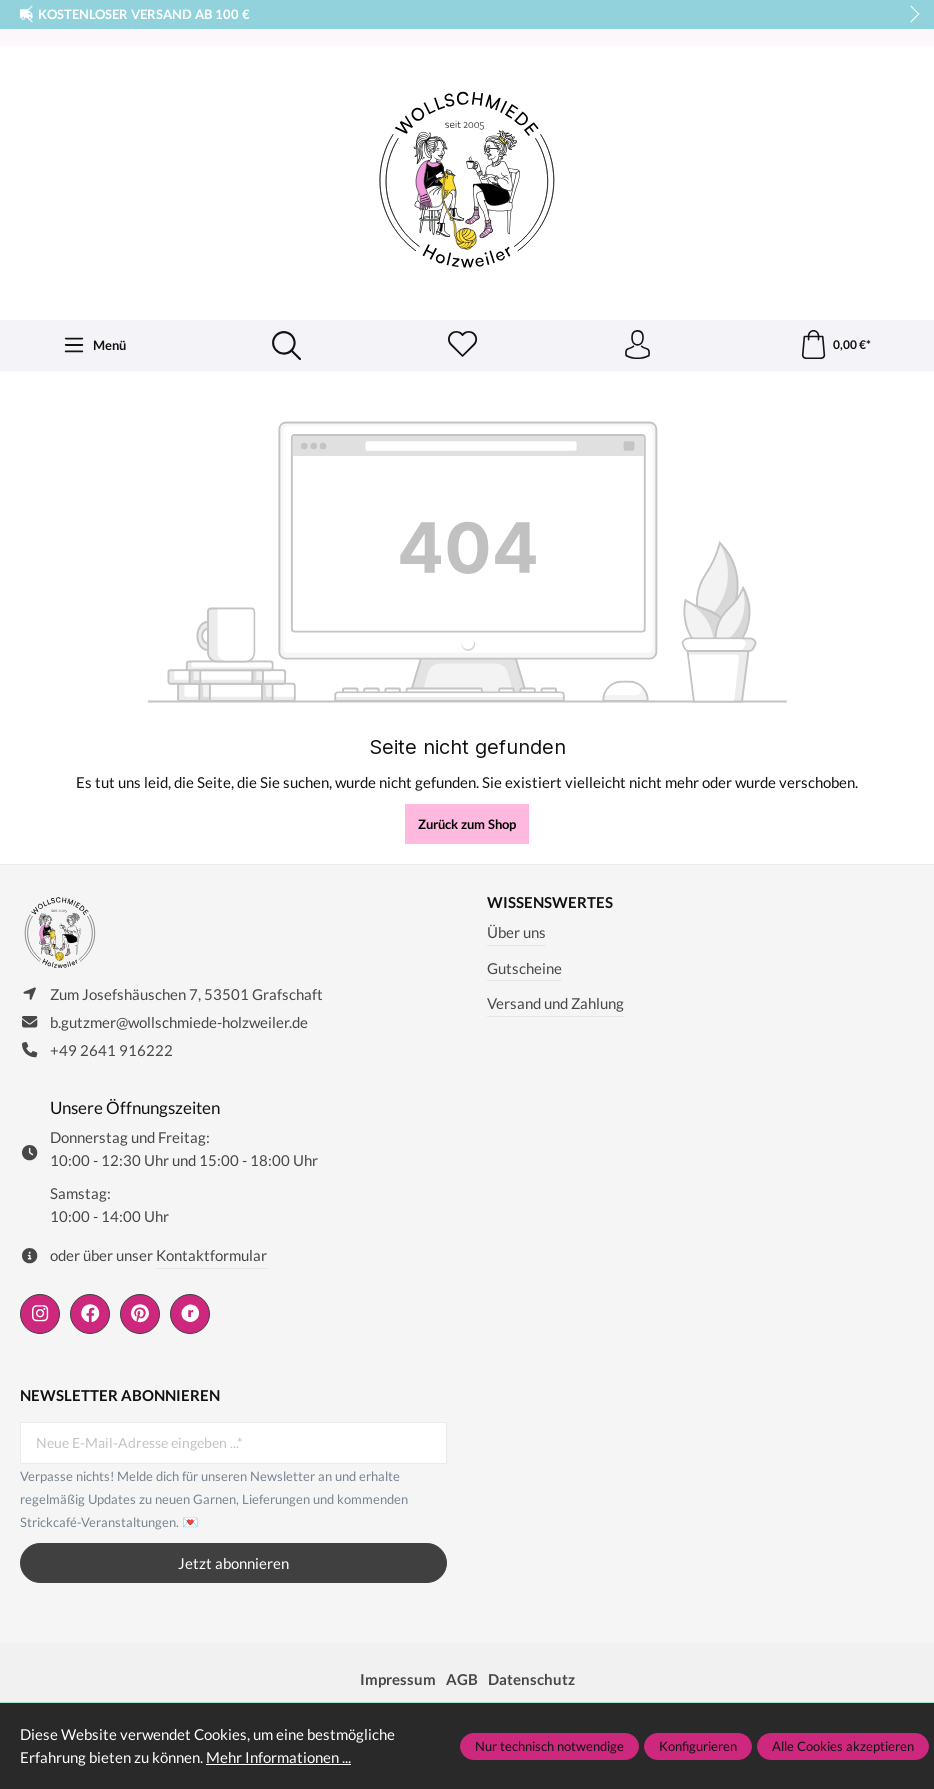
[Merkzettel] (462, 346)
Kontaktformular (211, 1258)
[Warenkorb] (834, 346)
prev (30, 15)
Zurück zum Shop (467, 825)
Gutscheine (524, 969)
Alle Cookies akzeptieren (843, 1746)
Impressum (398, 1682)
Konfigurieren (698, 1746)
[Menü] (94, 346)
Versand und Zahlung (555, 1004)
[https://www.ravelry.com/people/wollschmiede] (190, 1317)
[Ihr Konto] (637, 346)
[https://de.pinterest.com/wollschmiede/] (140, 1317)
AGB (462, 1682)
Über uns (516, 933)
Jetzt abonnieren (233, 1566)
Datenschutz (531, 1682)
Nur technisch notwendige (549, 1746)
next (909, 15)
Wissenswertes (550, 903)
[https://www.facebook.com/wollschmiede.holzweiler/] (90, 1317)
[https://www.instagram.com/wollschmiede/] (40, 1317)
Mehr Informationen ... (278, 1757)
